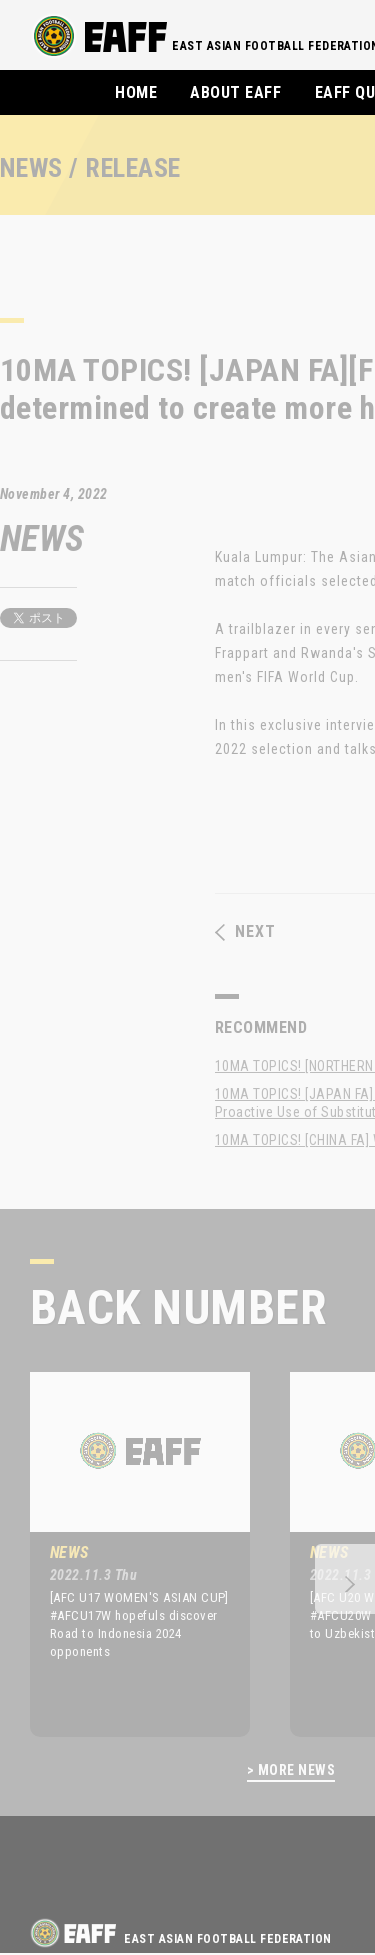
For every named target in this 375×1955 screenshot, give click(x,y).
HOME (136, 92)
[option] (125, 1554)
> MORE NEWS (291, 1770)
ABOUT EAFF (235, 92)
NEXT (245, 932)
